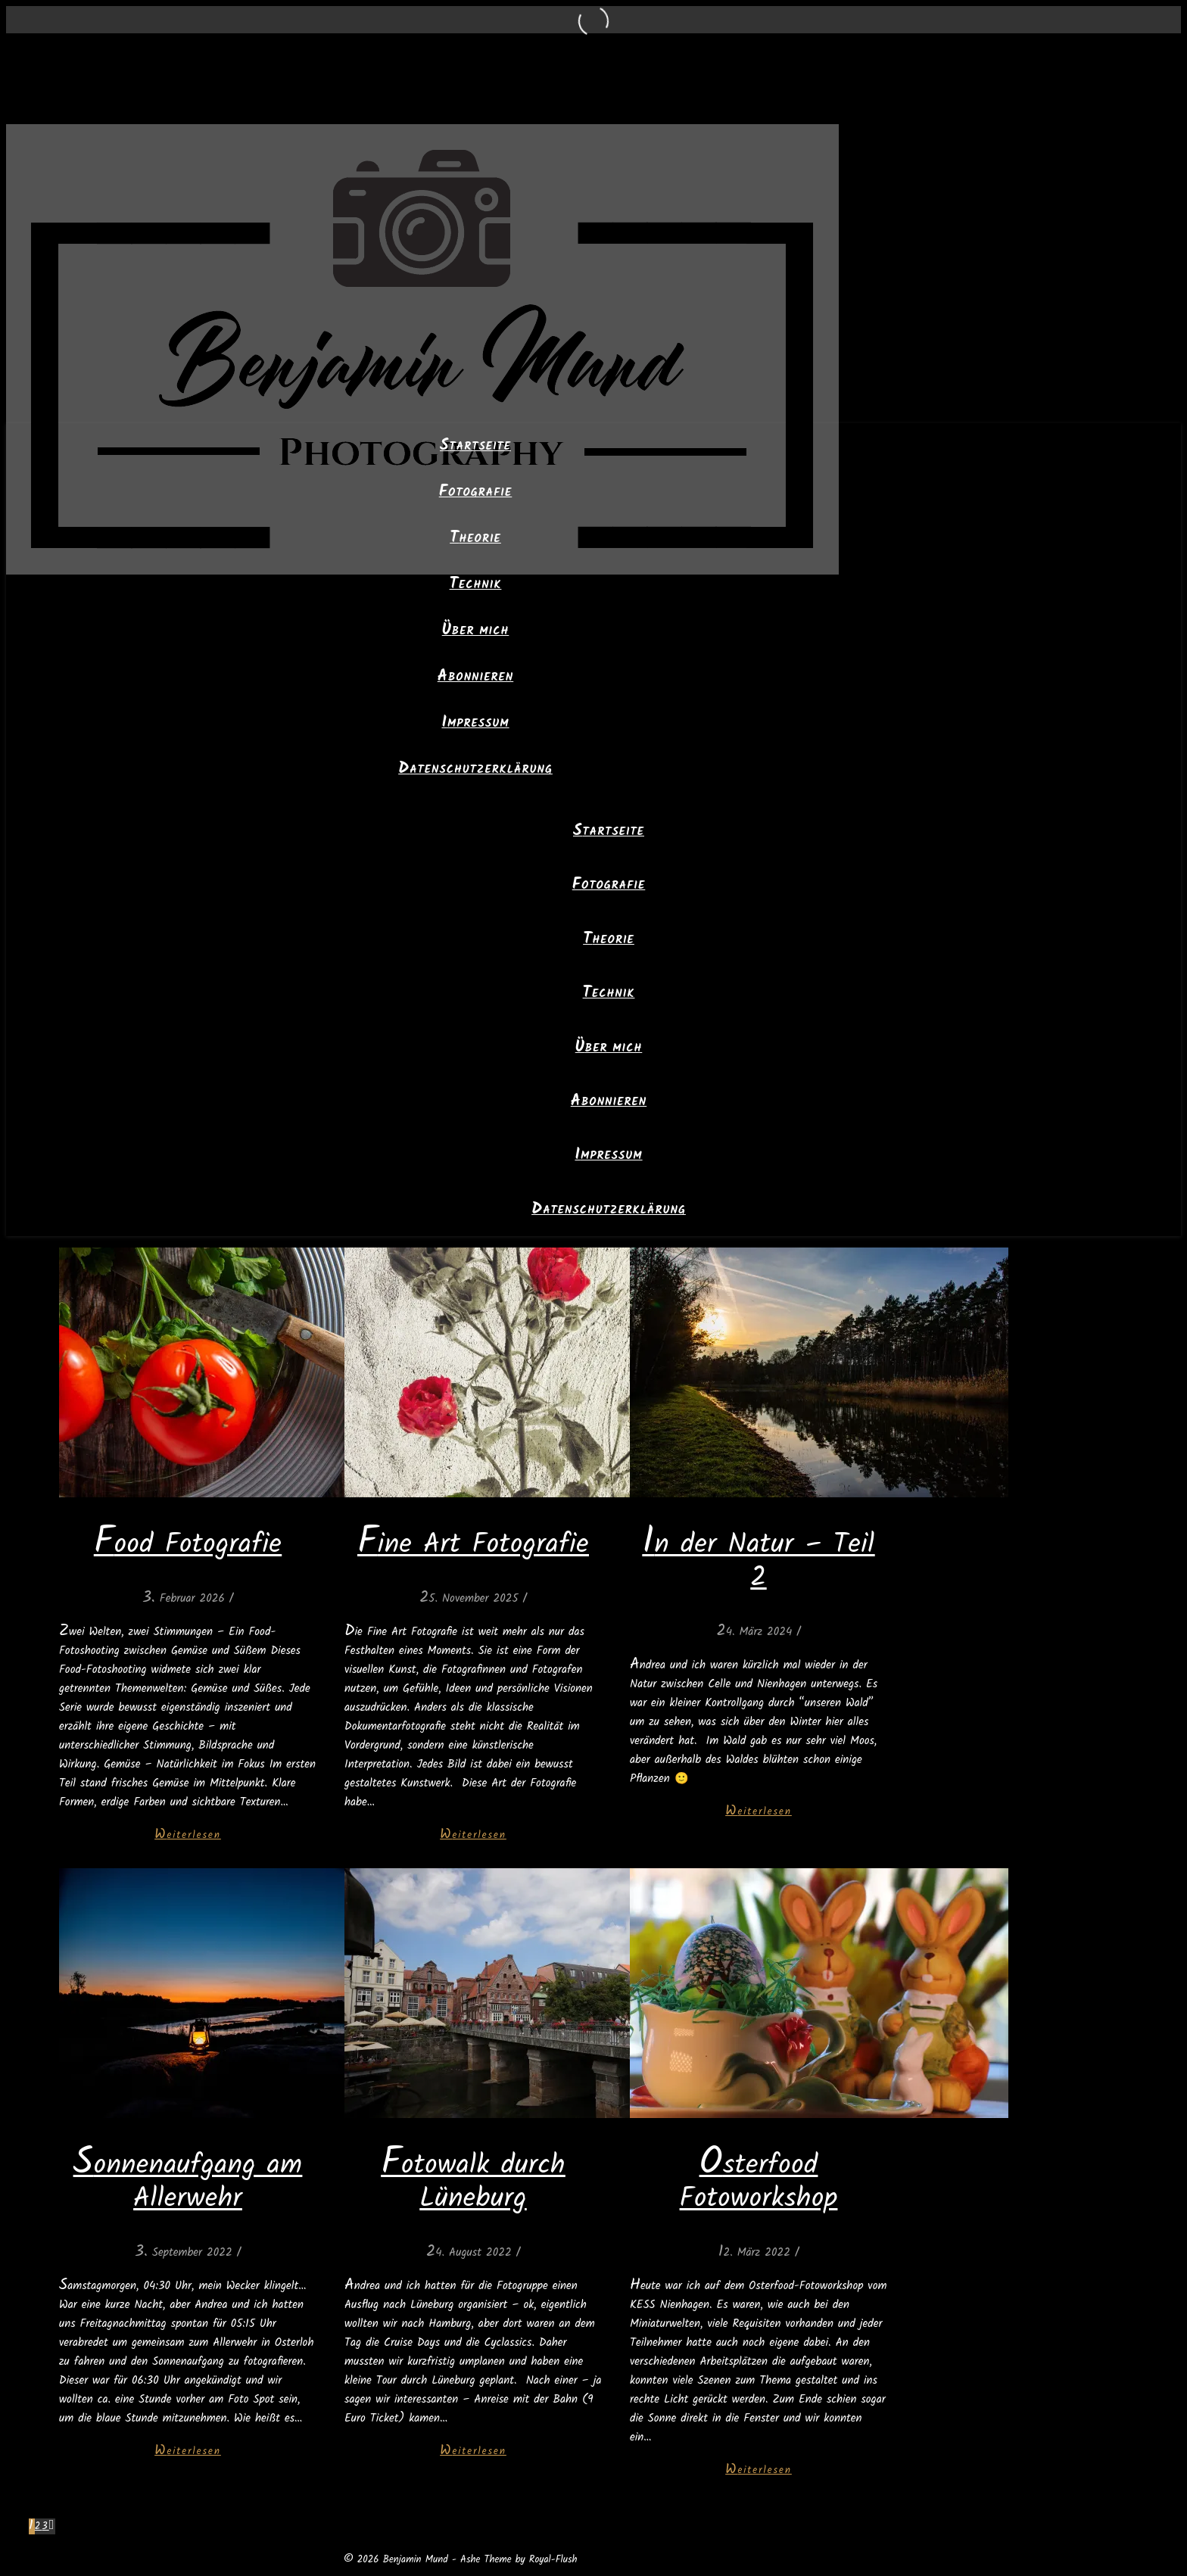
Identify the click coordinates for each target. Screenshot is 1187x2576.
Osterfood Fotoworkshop (759, 2183)
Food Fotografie (188, 1545)
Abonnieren (475, 677)
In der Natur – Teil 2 (758, 1562)
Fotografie (475, 493)
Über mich (475, 631)
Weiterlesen (187, 1835)
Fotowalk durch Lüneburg (473, 2183)
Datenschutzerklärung (475, 770)
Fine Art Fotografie (473, 1545)
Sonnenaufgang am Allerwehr (188, 2183)
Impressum (475, 724)
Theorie (475, 539)
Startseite (475, 447)
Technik (476, 585)
